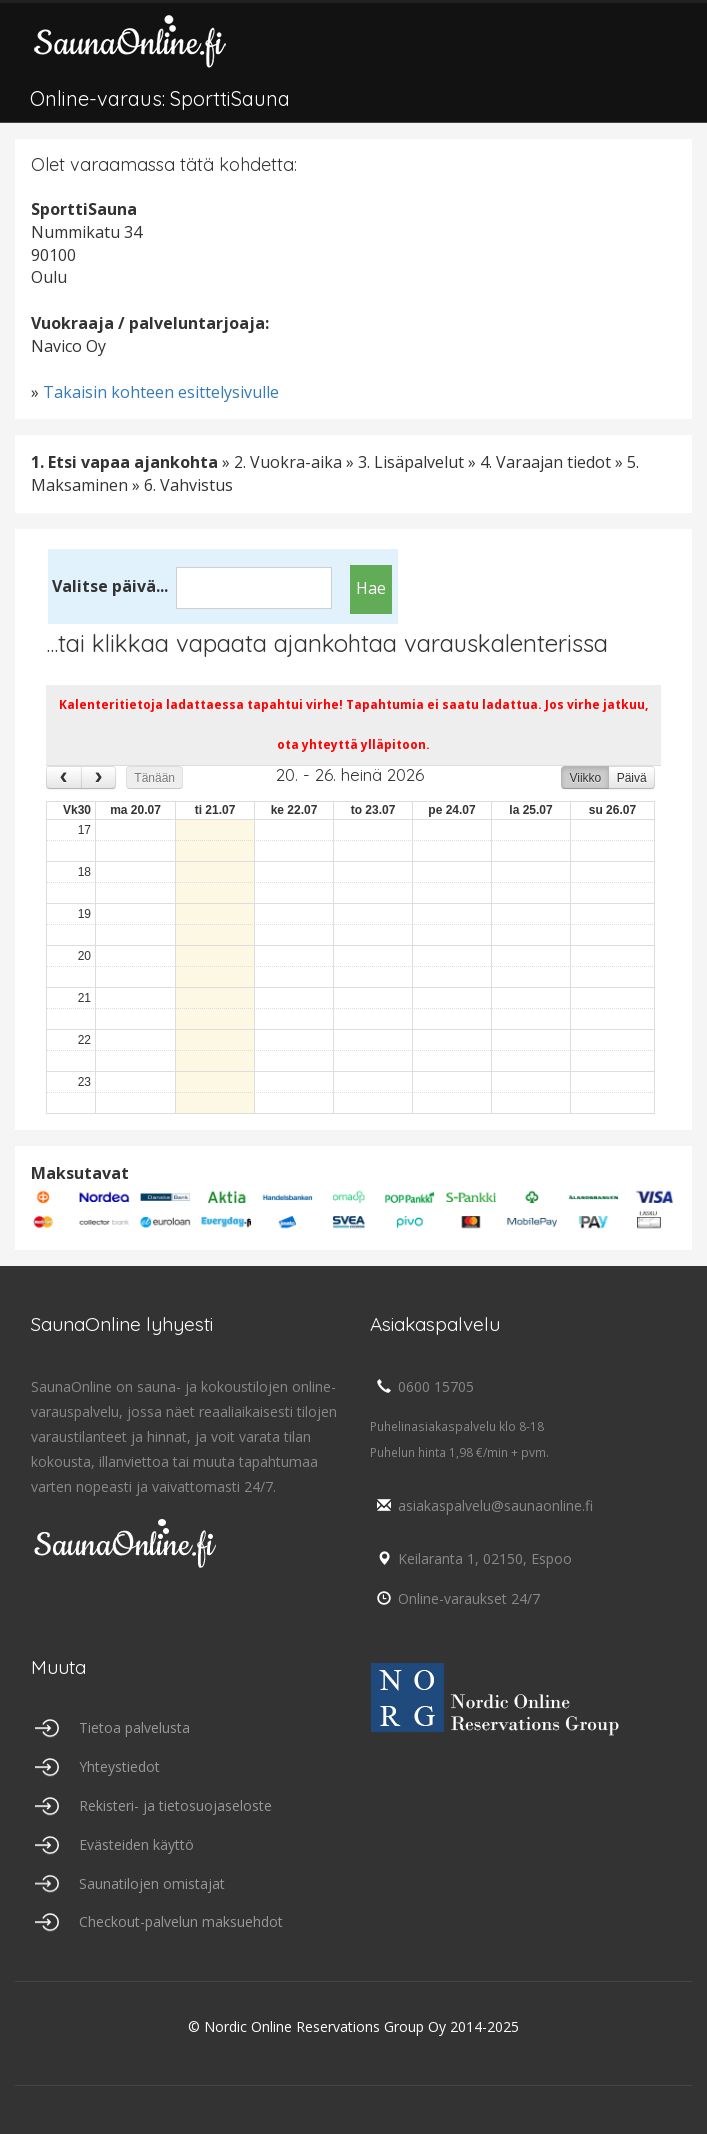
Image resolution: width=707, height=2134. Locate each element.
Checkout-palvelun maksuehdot (181, 1921)
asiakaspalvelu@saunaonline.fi (481, 1505)
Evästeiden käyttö (136, 1844)
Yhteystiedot (119, 1766)
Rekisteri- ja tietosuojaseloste (175, 1805)
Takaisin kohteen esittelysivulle (161, 392)
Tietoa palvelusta (134, 1727)
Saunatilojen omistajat (152, 1883)
